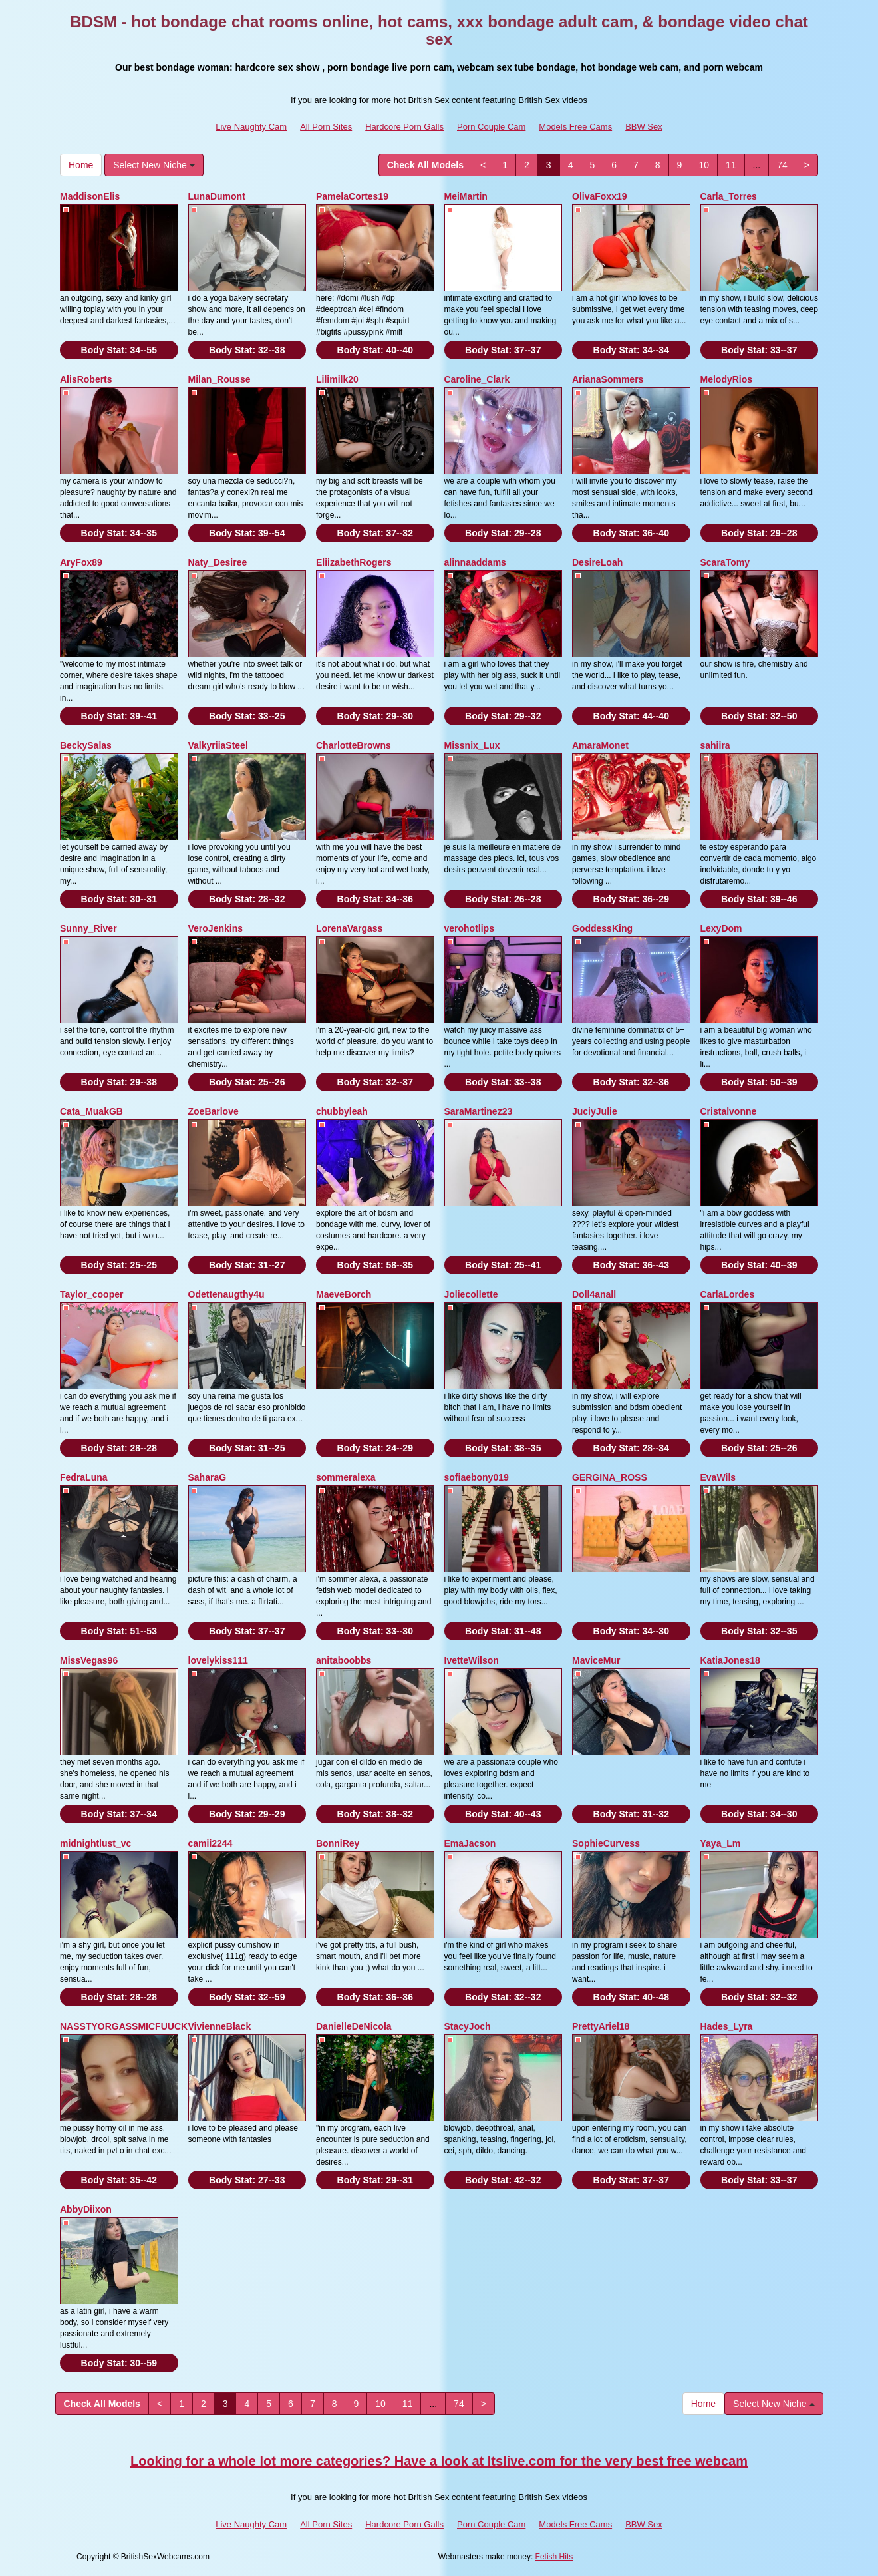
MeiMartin (466, 196)
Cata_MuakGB (91, 1111)
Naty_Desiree (217, 562)
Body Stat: (119, 350)
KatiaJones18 (730, 1660)
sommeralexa (346, 1477)
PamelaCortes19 (352, 196)
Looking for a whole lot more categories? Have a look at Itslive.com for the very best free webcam (439, 2461)
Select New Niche (153, 165)
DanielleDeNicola (354, 2026)
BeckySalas (86, 745)
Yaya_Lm (720, 1843)
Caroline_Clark (477, 379)
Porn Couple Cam (491, 127)
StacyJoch (467, 2026)
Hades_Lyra (726, 2026)
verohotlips (469, 928)
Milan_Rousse (219, 379)
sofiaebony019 (476, 1477)
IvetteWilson (471, 1660)
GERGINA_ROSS (609, 1477)
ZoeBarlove (213, 1111)
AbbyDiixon (86, 2209)
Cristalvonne (728, 1111)
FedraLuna (84, 1477)
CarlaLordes (727, 1294)
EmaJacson (470, 1843)
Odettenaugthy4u (226, 1294)
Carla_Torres (728, 196)
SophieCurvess (606, 1843)
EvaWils (718, 1477)
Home (81, 165)
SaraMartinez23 (478, 1111)
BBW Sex (643, 127)
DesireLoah (597, 562)
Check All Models (425, 165)
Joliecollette (471, 1294)
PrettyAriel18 (600, 2026)
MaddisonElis (90, 196)
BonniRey (337, 1843)
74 (782, 165)
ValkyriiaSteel (218, 745)
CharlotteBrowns (353, 745)
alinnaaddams (475, 562)
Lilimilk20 (337, 379)
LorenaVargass (349, 928)
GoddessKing (602, 928)
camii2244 (210, 1843)
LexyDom (721, 928)
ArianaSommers (607, 379)
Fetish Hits (554, 2556)
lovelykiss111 (218, 1660)
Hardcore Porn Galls (404, 127)
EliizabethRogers (354, 562)
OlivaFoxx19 (599, 196)
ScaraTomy (725, 562)
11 (731, 165)
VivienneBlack (219, 2026)
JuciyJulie (594, 1111)
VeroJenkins (215, 928)
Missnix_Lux (472, 745)
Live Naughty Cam (251, 127)
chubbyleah (342, 1111)
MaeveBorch (343, 1294)
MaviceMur (596, 1660)
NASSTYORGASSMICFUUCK (124, 2026)
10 (703, 165)
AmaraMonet (600, 745)
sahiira (715, 745)
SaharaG (207, 1477)
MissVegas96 (89, 1660)
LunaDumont (216, 196)
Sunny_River (88, 928)
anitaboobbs (343, 1660)
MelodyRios (726, 379)
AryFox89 (81, 562)
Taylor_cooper (91, 1294)
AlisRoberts (86, 379)
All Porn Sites (326, 127)
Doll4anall (594, 1294)
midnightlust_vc (95, 1843)
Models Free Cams (575, 127)
